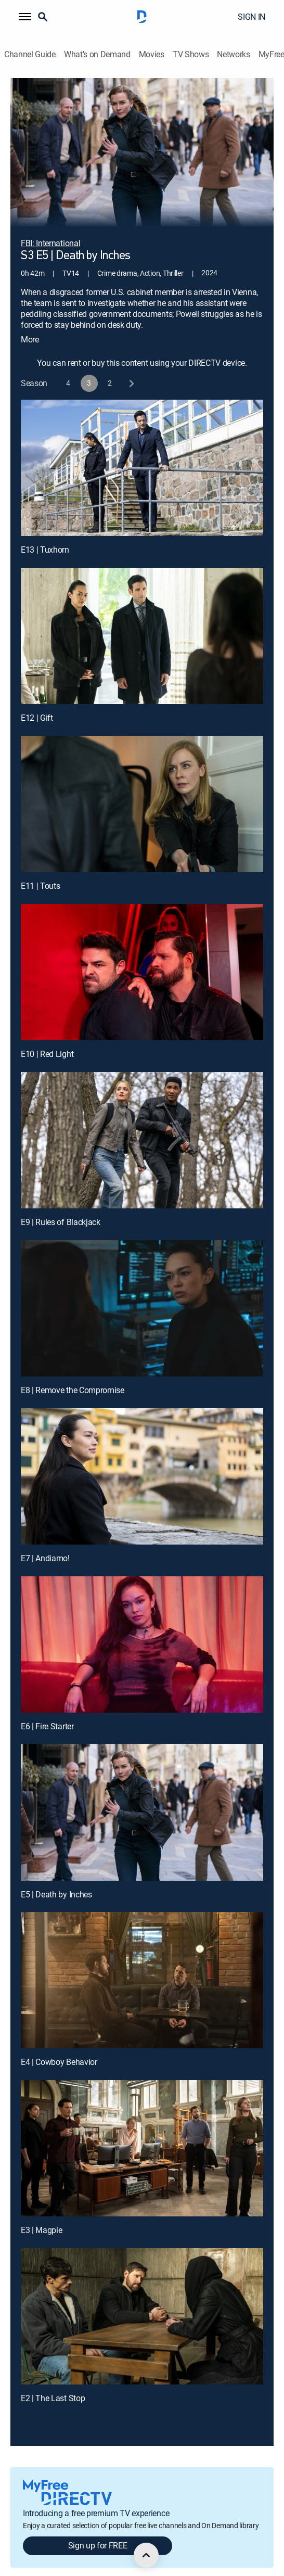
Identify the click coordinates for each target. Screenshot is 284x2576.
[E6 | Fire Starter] (142, 1629)
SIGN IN (251, 16)
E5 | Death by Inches (56, 1879)
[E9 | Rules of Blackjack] (142, 1125)
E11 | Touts (40, 870)
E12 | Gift (37, 702)
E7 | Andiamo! (45, 1543)
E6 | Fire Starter (47, 1711)
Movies (151, 54)
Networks (233, 54)
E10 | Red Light (47, 1038)
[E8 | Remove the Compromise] (142, 1293)
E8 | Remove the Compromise (72, 1375)
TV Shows (191, 54)
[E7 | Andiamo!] (142, 1461)
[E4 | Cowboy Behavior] (142, 1965)
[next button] (130, 368)
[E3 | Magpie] (142, 2133)
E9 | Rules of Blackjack (60, 1207)
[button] (25, 16)
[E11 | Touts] (142, 789)
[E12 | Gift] (142, 621)
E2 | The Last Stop (53, 2383)
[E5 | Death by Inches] (142, 1797)
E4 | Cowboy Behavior (59, 2047)
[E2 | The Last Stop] (142, 2301)
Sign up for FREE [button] (97, 2530)
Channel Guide (30, 54)
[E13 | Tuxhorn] (142, 453)
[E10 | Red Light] (142, 957)
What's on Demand (97, 54)
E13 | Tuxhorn (45, 534)
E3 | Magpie (41, 2215)
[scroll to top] (146, 2555)
